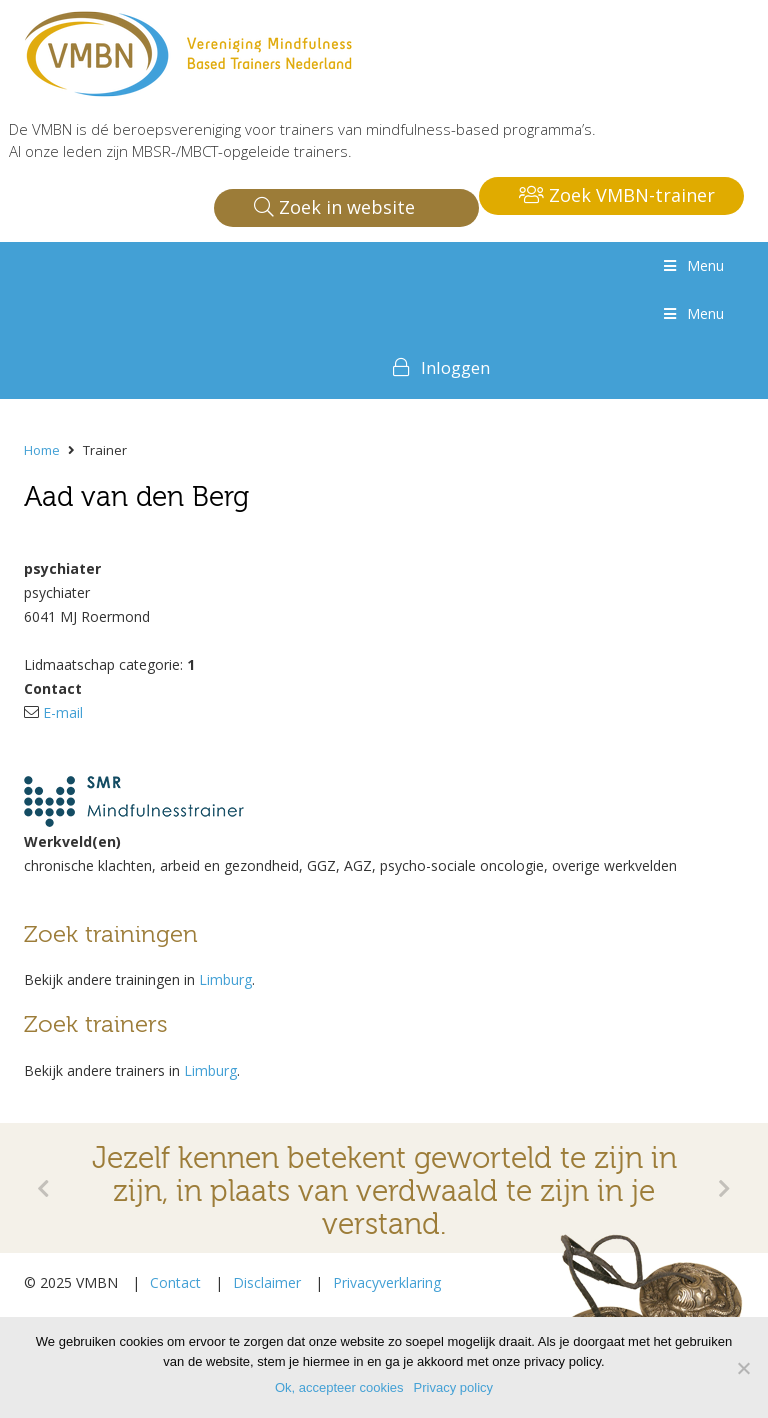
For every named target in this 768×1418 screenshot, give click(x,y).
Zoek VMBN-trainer (617, 195)
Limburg (225, 979)
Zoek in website (334, 207)
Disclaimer (267, 1282)
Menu (692, 265)
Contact (175, 1282)
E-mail (63, 712)
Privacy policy (453, 1387)
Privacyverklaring (387, 1282)
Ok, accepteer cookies (339, 1387)
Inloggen (455, 367)
